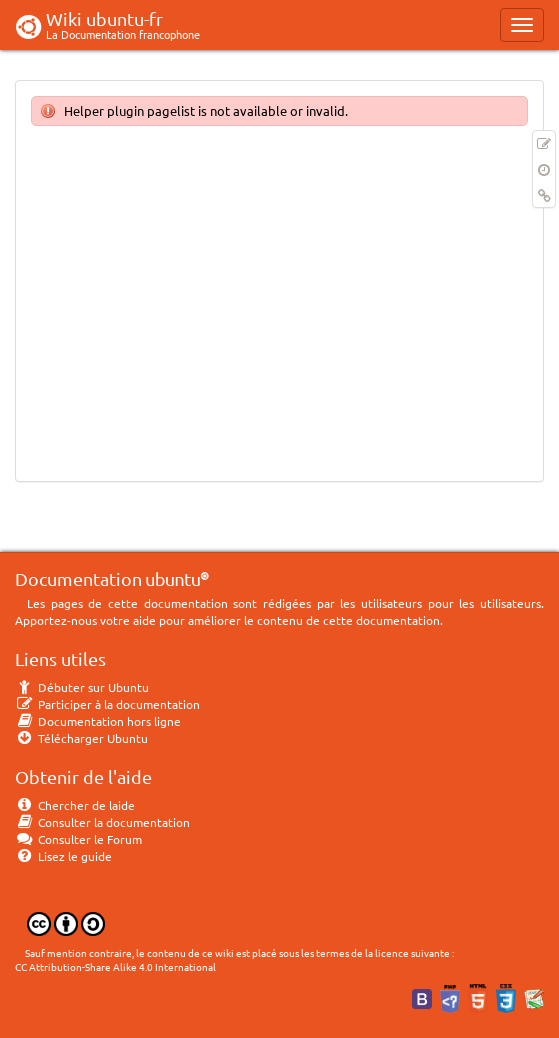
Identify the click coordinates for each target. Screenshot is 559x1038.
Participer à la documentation (107, 704)
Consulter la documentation (102, 822)
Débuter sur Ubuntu (82, 687)
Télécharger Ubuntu (81, 738)
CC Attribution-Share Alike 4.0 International (115, 966)
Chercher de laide (75, 805)
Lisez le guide (63, 856)
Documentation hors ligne (98, 721)
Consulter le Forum (78, 839)
